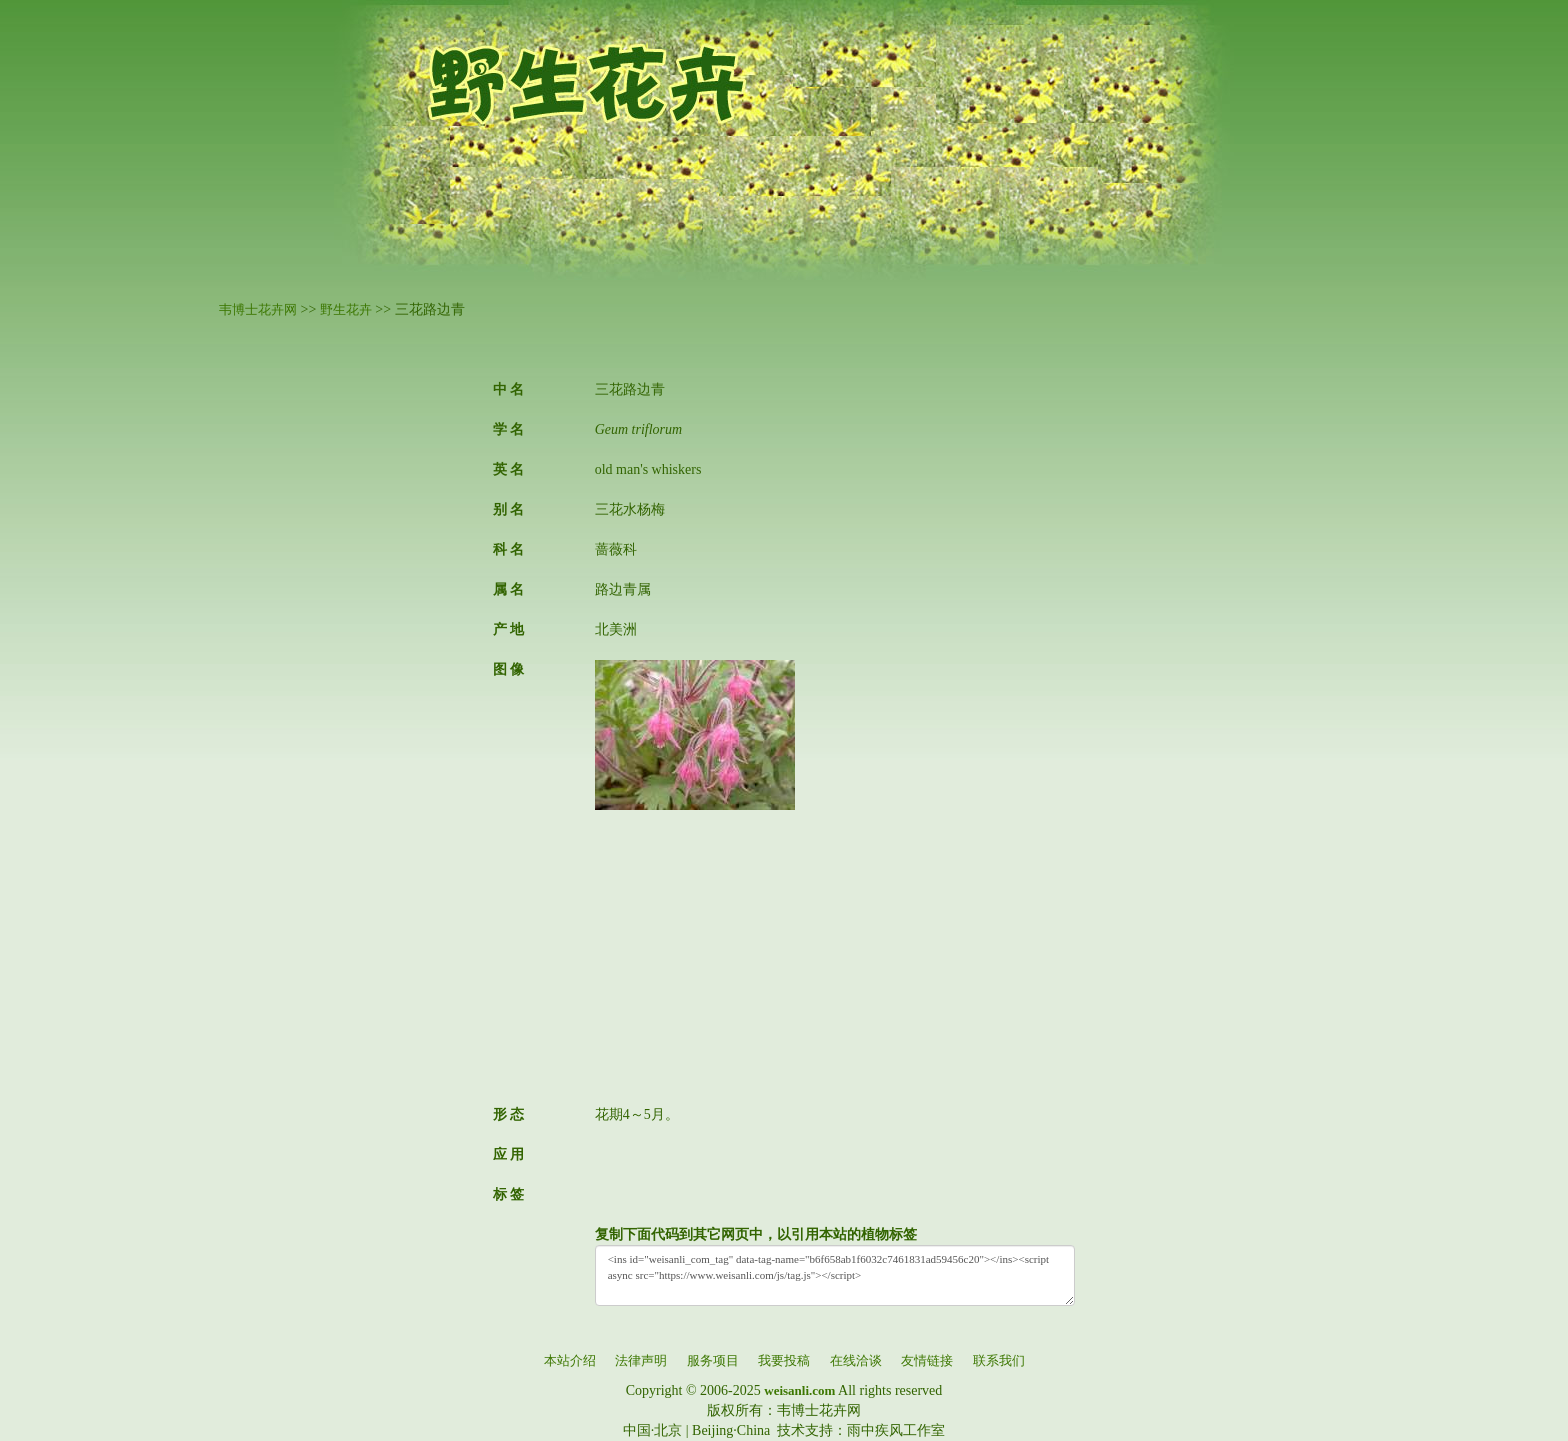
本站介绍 (570, 1360)
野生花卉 (346, 309)
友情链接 (927, 1360)
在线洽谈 (856, 1360)
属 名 (509, 589)
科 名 (509, 549)
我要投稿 (784, 1360)
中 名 (509, 389)
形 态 (509, 1114)
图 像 (509, 669)
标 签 (509, 1194)
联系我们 (999, 1360)
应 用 (509, 1154)
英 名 (509, 469)
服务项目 (713, 1360)
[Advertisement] (835, 950)
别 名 (509, 509)
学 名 (509, 429)
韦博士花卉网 (258, 309)
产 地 (509, 629)
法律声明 (641, 1360)
